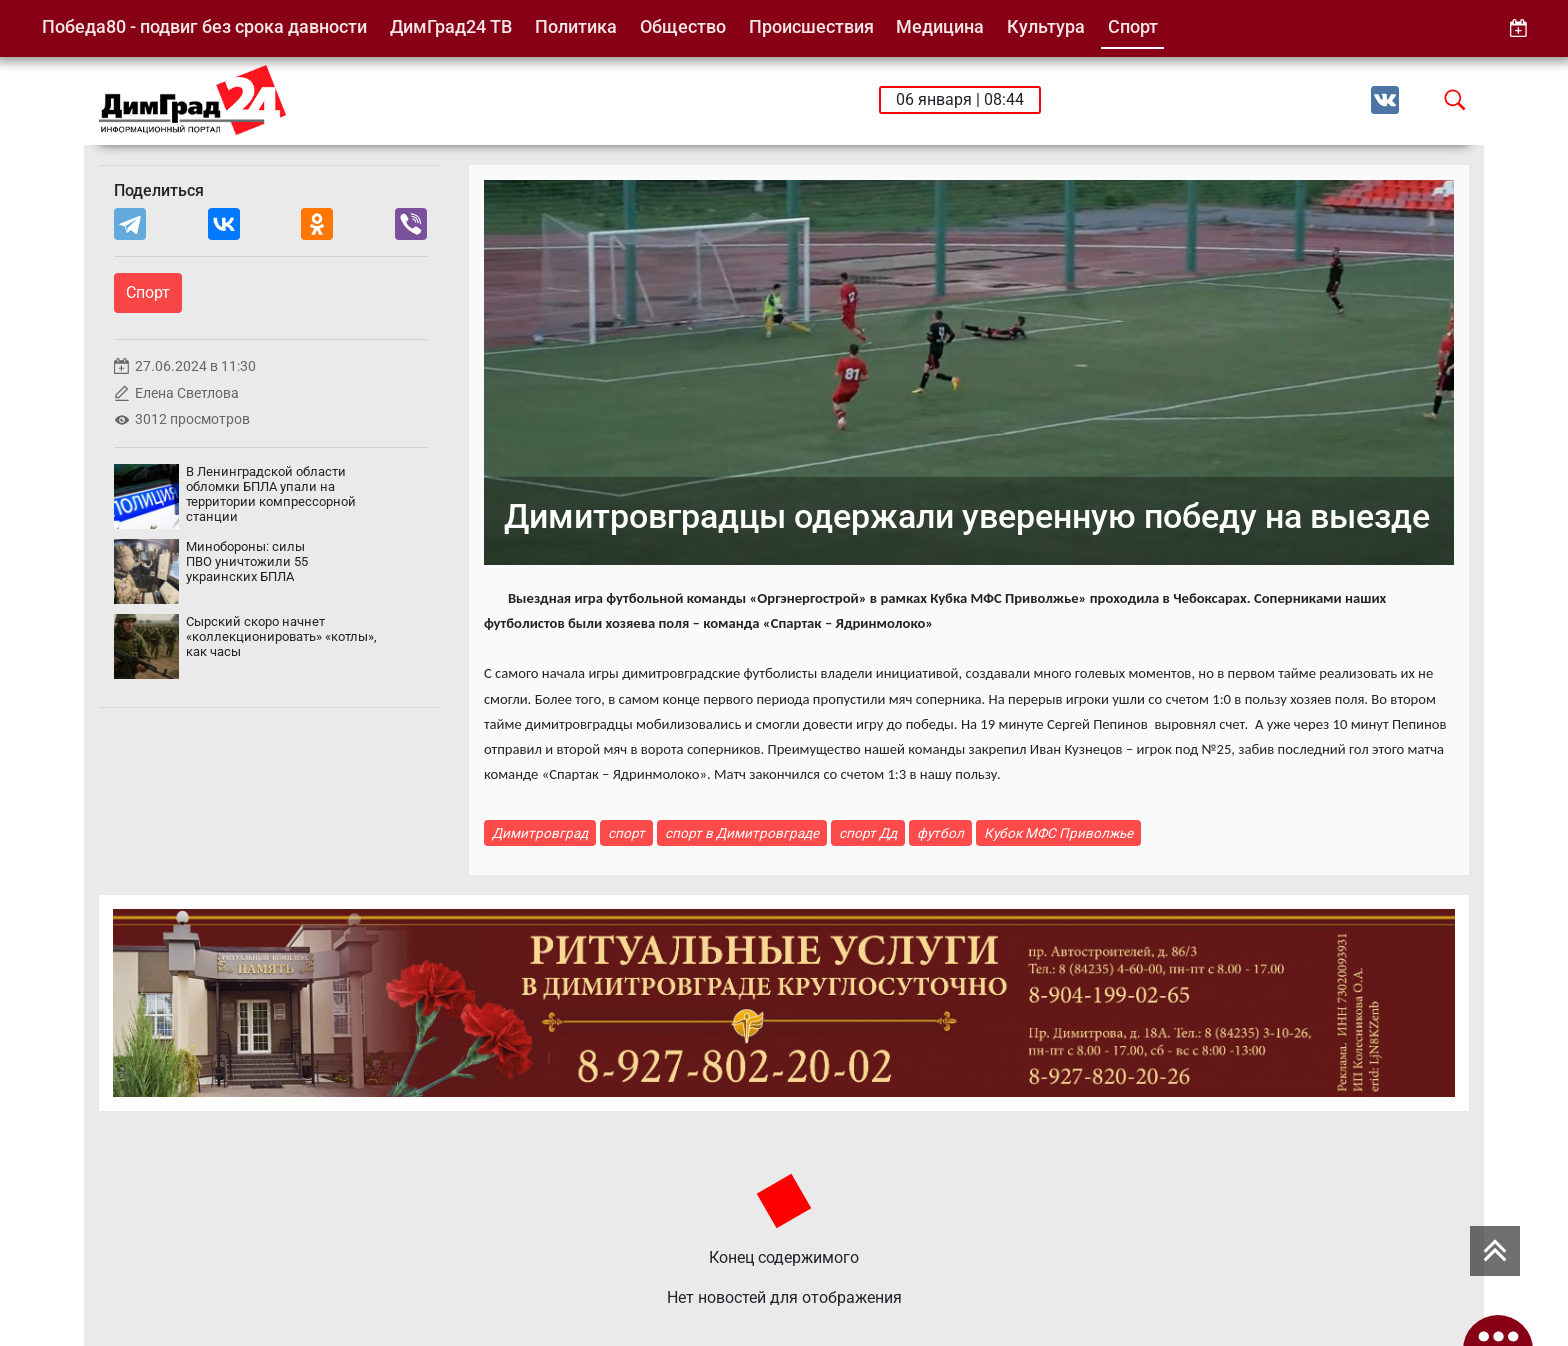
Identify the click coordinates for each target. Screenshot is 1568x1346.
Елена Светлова (187, 393)
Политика (576, 26)
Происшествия (811, 26)
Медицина (940, 26)
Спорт (1133, 26)
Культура (1046, 26)
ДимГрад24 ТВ (451, 26)
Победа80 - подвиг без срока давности (204, 26)
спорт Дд (868, 833)
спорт (626, 833)
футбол (940, 833)
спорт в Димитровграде (742, 833)
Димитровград (540, 833)
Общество (683, 26)
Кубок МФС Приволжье (1058, 833)
